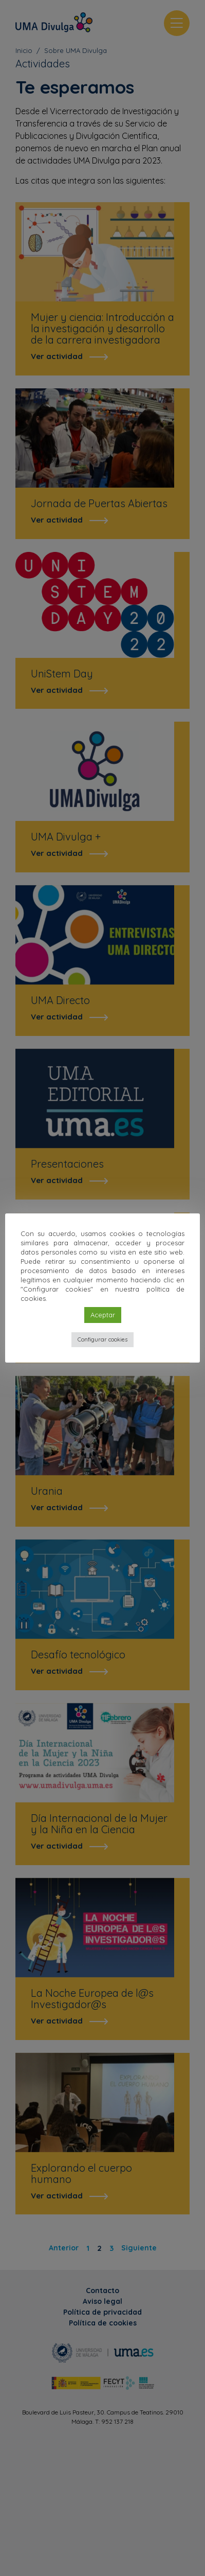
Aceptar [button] (102, 1315)
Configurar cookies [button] (102, 1339)
